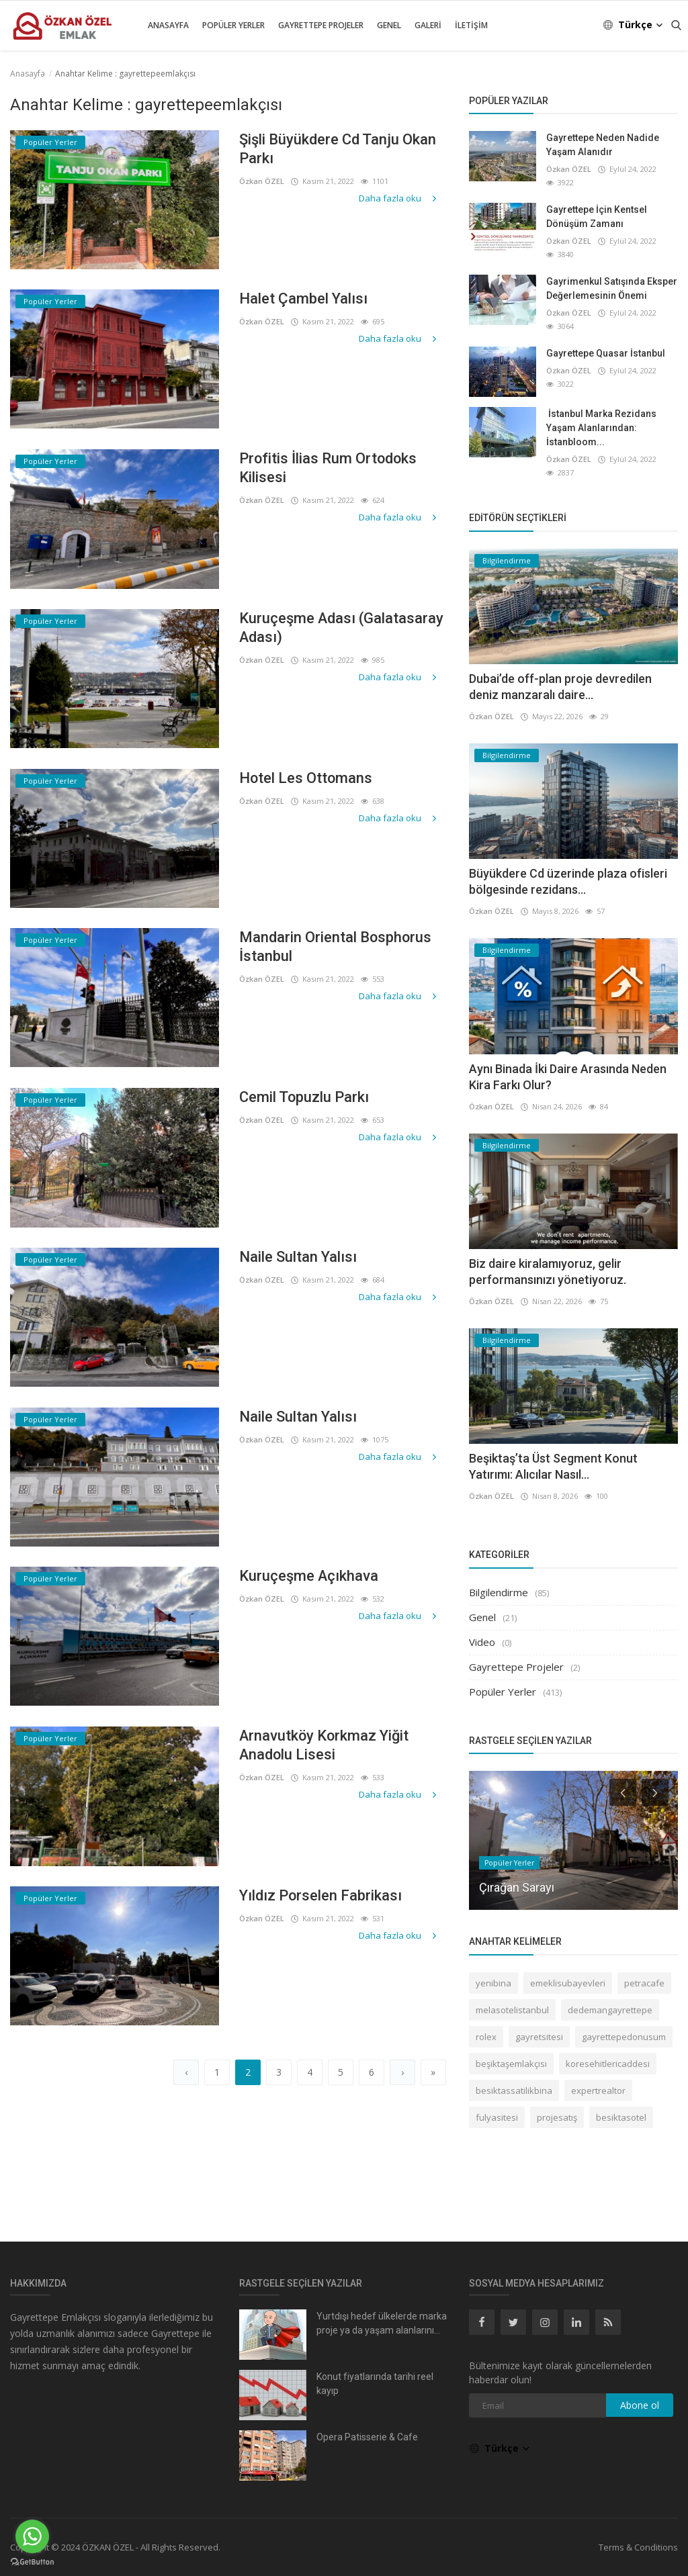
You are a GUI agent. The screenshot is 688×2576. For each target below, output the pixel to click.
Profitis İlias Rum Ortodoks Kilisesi (329, 468)
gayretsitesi (539, 2037)
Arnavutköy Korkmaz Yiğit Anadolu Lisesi (325, 1745)
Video (482, 1642)
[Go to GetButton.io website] (32, 2562)
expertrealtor (598, 2090)
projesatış (557, 2117)
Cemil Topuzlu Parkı (304, 1097)
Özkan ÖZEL (261, 181)
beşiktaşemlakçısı (511, 2064)
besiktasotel (621, 2117)
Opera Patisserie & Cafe (367, 2437)
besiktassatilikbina (514, 2090)
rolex (486, 2037)
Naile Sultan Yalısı (298, 1256)
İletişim (471, 25)
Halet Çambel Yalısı (303, 298)
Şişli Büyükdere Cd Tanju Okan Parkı (337, 149)
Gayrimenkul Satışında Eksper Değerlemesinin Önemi (611, 288)
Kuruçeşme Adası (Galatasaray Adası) (342, 627)
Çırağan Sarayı (516, 1887)
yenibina (493, 1983)
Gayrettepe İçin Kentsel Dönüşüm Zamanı (596, 216)
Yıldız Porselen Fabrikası (320, 1895)
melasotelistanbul (512, 2010)
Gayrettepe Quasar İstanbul (605, 353)
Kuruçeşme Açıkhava (309, 1575)
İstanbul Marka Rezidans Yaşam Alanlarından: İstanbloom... (601, 427)
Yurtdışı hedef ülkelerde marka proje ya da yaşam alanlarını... (381, 2323)
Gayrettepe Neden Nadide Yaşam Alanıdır (602, 144)
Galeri (428, 25)
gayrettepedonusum (624, 2037)
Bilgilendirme (498, 1592)
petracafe (644, 1983)
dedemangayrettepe (610, 2010)
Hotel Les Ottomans (306, 778)
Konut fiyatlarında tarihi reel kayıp (374, 2383)
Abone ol (639, 2405)
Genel (389, 25)
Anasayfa (168, 25)
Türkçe (633, 24)
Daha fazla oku (399, 198)
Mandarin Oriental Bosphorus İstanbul (336, 946)
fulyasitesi (497, 2117)
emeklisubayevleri (567, 1983)
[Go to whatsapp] (32, 2536)
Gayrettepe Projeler (320, 25)
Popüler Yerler (233, 25)
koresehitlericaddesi (608, 2064)
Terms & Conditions (638, 2547)
